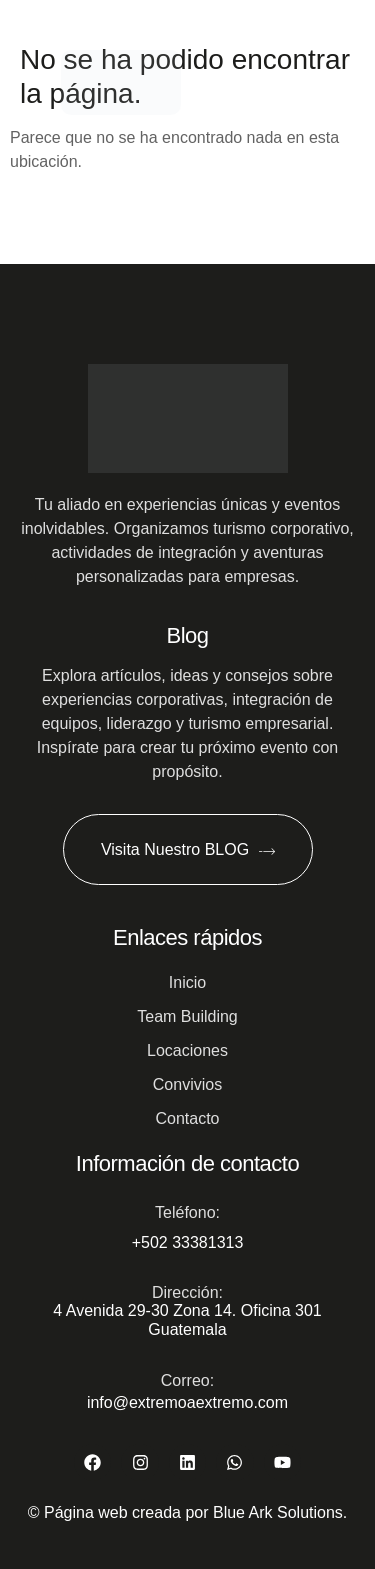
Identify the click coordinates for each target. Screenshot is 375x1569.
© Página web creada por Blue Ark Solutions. (188, 1512)
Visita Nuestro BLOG (187, 850)
